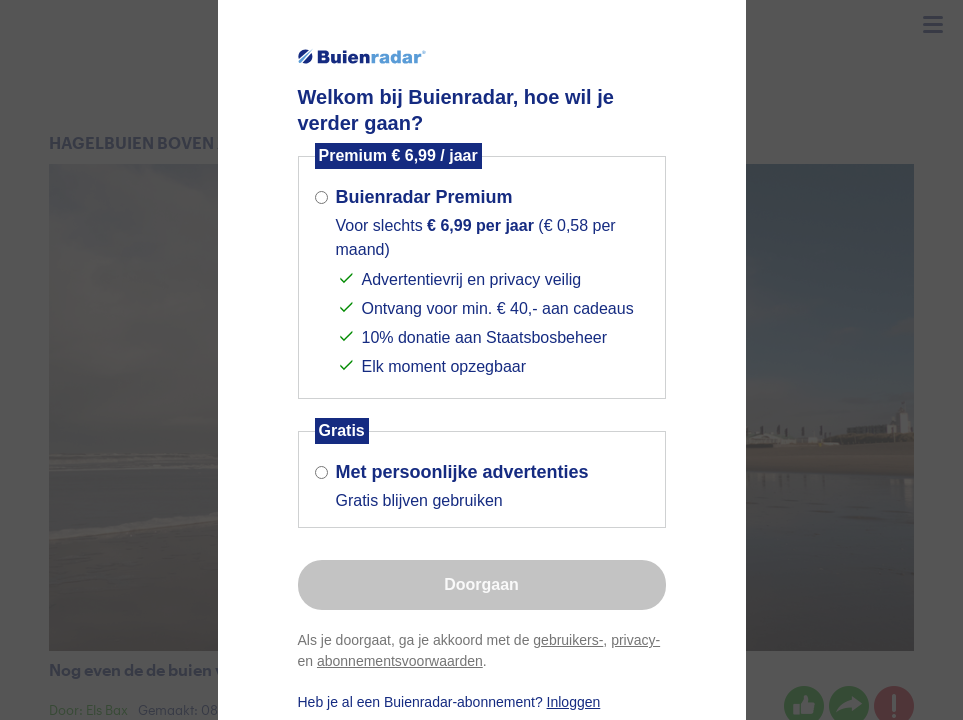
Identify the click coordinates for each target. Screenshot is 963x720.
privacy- (635, 640)
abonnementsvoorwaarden (400, 661)
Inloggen (574, 702)
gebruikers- (568, 640)
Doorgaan (481, 584)
